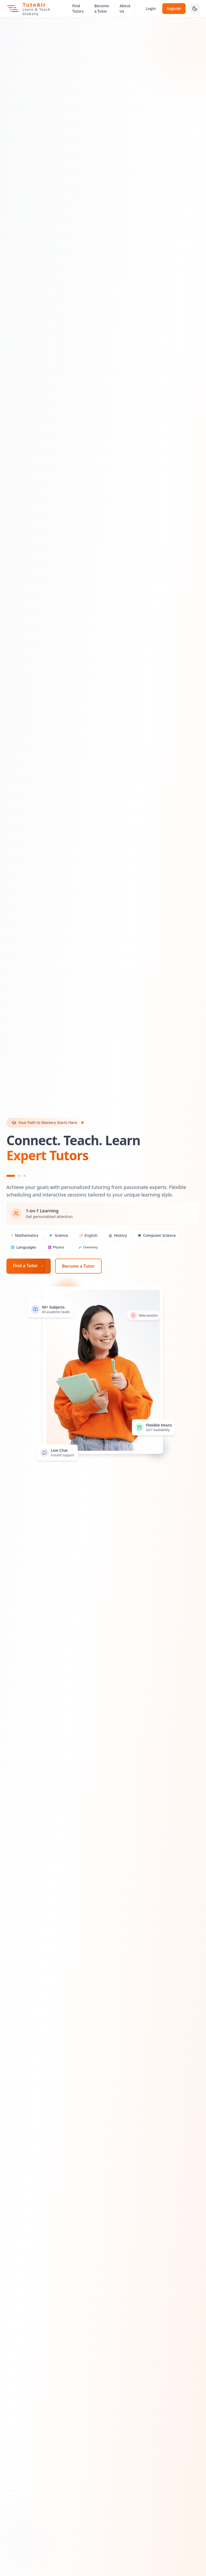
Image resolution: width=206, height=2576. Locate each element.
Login (151, 8)
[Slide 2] (19, 1176)
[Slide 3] (25, 1176)
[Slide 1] (10, 1176)
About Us (125, 8)
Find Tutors (78, 8)
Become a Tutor (101, 8)
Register (174, 8)
